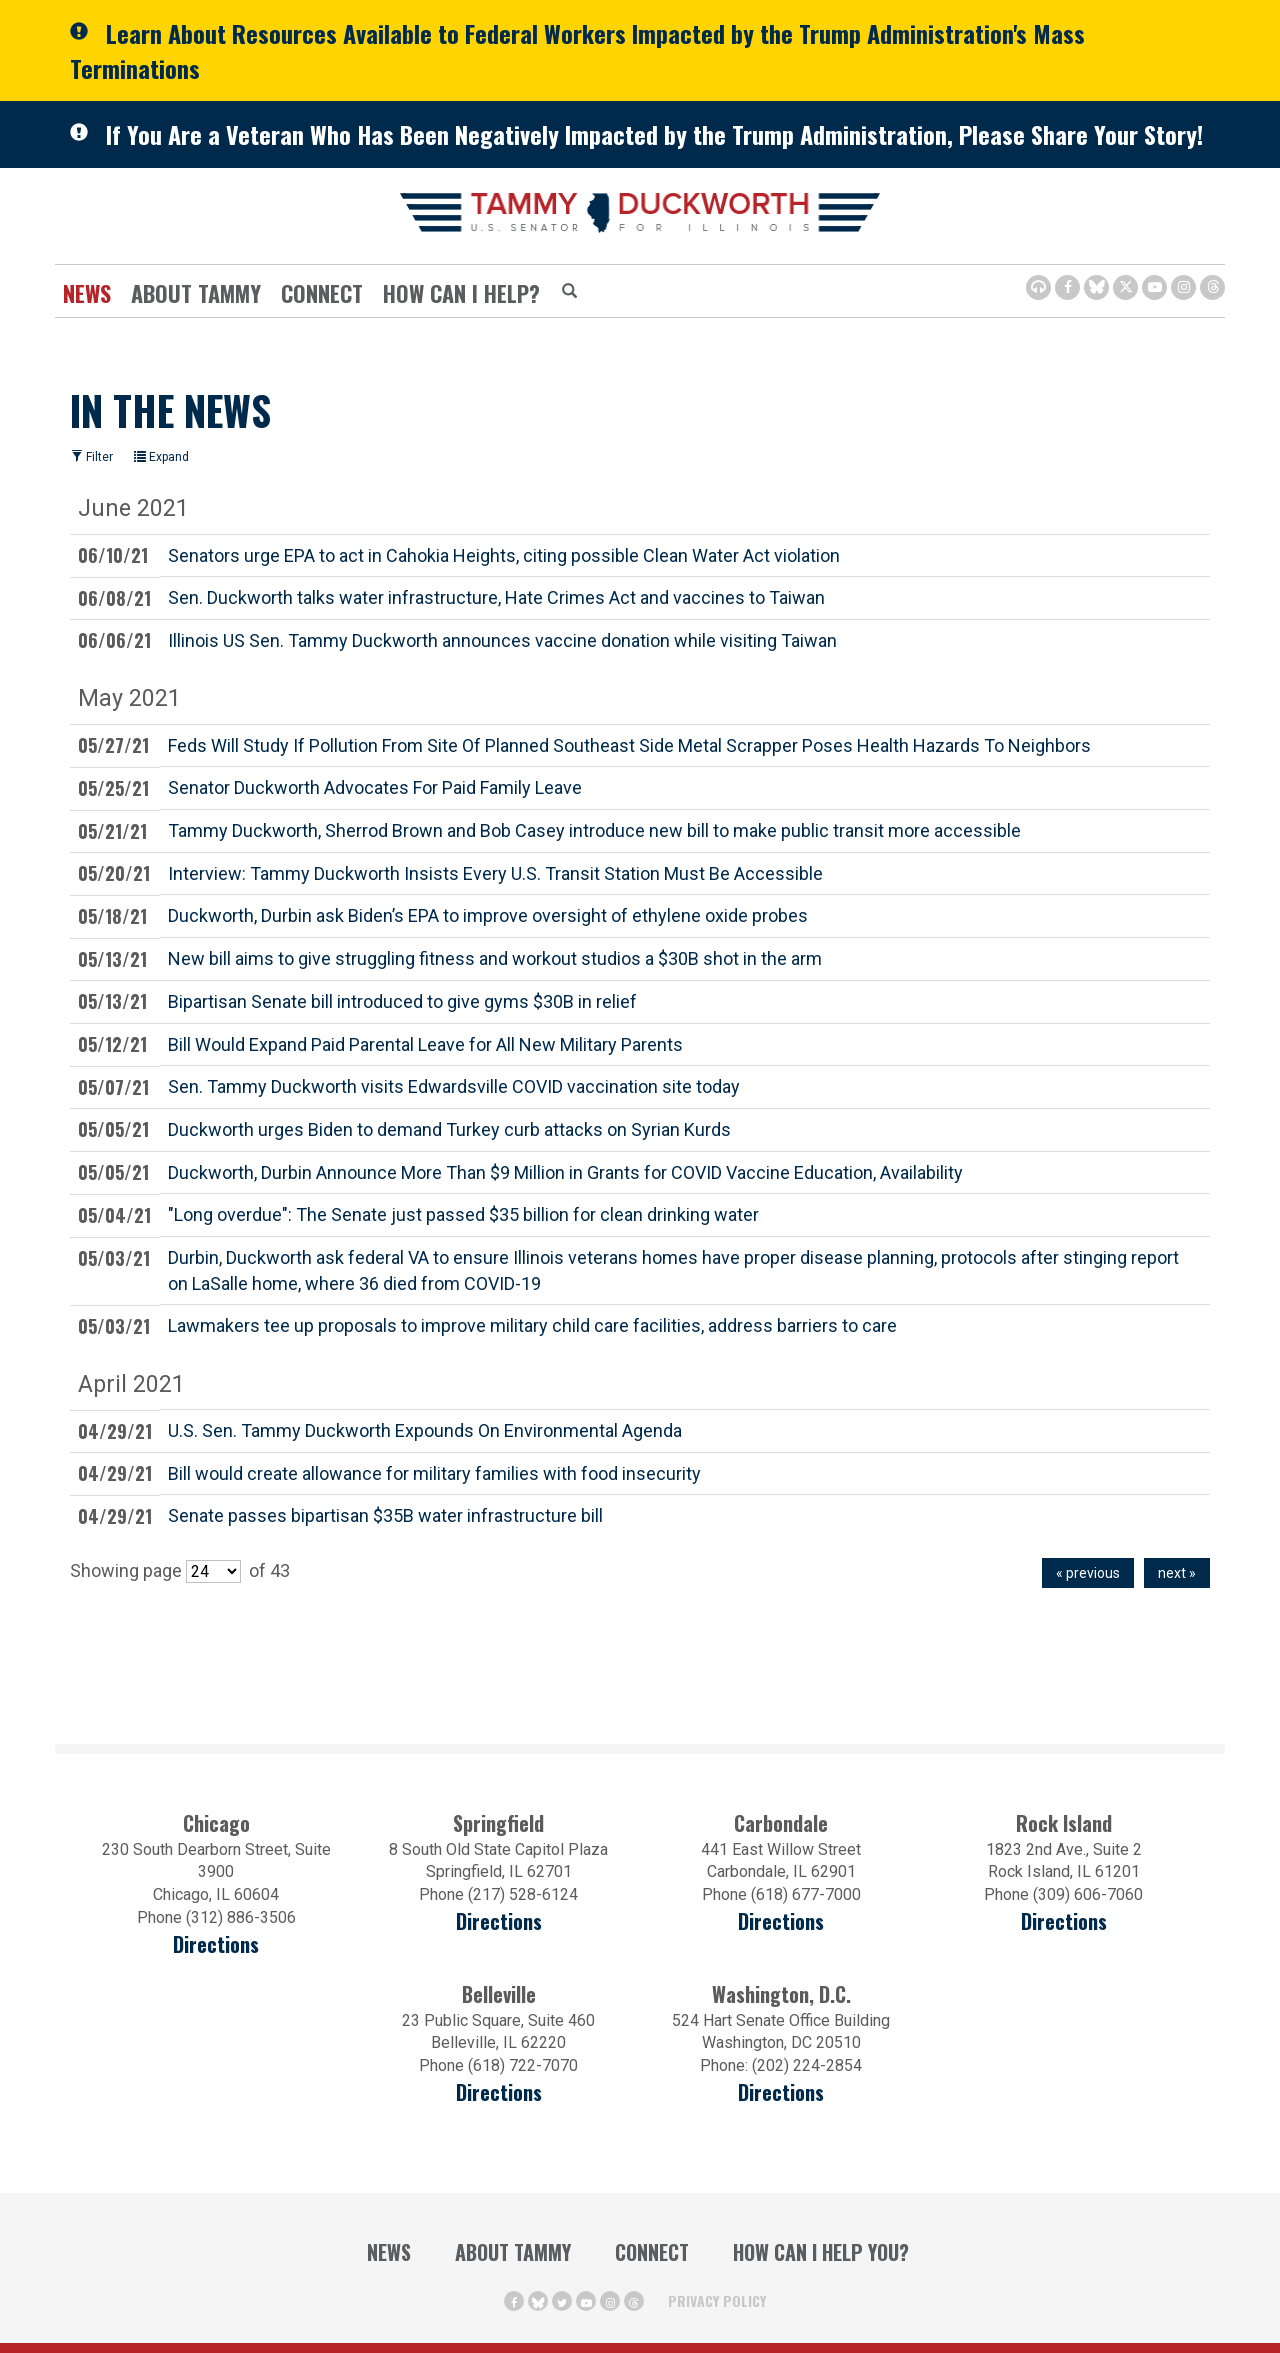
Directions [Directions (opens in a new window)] (216, 1944)
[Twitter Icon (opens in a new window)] (1125, 287)
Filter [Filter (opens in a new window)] (92, 457)
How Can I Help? (461, 293)
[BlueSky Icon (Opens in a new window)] (1096, 287)
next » (1177, 1573)
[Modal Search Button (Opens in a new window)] (569, 292)
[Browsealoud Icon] (1038, 287)
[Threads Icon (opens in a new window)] (1212, 287)
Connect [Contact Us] (322, 293)
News (87, 293)
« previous (1088, 1573)
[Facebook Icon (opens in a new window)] (1067, 287)
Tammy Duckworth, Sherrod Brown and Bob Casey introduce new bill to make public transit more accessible (594, 829)
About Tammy (196, 293)
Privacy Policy (717, 2300)
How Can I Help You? (821, 2252)
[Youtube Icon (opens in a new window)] (1154, 287)
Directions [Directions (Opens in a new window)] (499, 2092)
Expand (161, 457)
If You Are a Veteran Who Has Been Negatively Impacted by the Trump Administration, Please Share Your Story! (654, 134)
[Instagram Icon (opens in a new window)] (1183, 287)
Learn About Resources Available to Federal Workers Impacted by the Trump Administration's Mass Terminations (577, 50)
